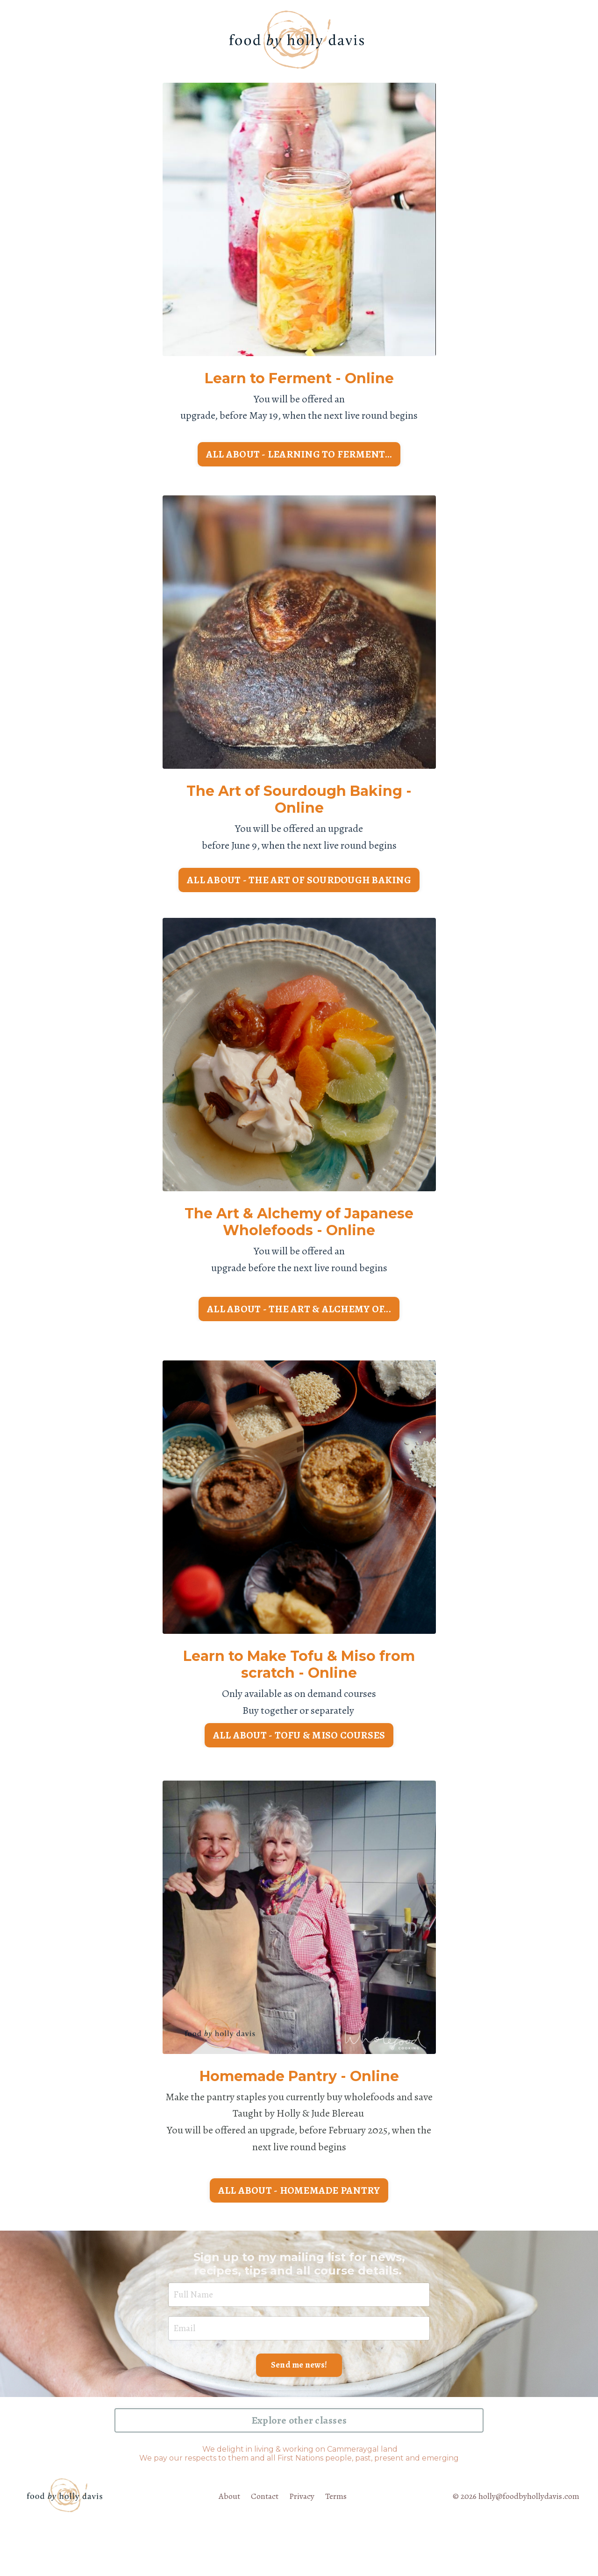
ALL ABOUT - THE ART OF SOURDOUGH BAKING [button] (299, 889)
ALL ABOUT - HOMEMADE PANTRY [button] (299, 2231)
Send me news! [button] (299, 2413)
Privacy (301, 2545)
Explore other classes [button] (299, 2469)
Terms (336, 2545)
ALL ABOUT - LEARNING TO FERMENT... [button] (299, 458)
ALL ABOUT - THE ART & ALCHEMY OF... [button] (299, 1323)
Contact (264, 2545)
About (228, 2545)
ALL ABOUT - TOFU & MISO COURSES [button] (299, 1751)
